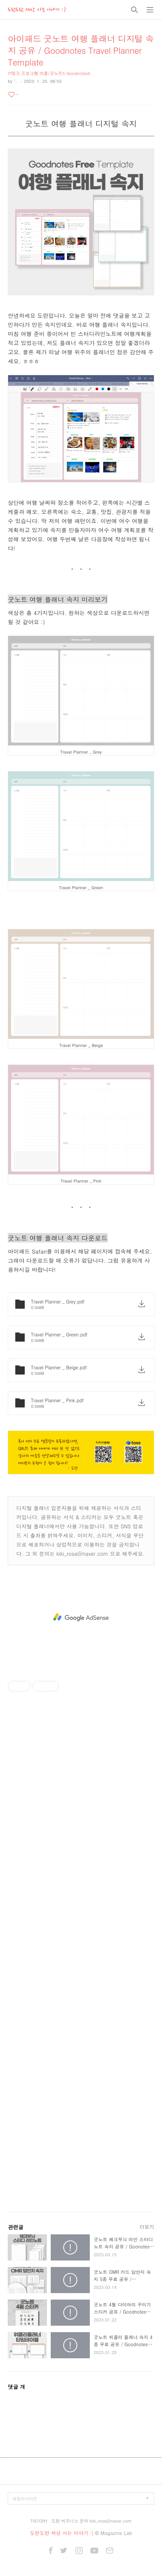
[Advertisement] (81, 1617)
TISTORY (38, 2521)
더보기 (147, 2226)
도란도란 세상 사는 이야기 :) (37, 9)
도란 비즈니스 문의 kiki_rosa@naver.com (91, 2521)
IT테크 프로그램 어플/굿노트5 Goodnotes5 (49, 73)
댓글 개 (16, 2387)
